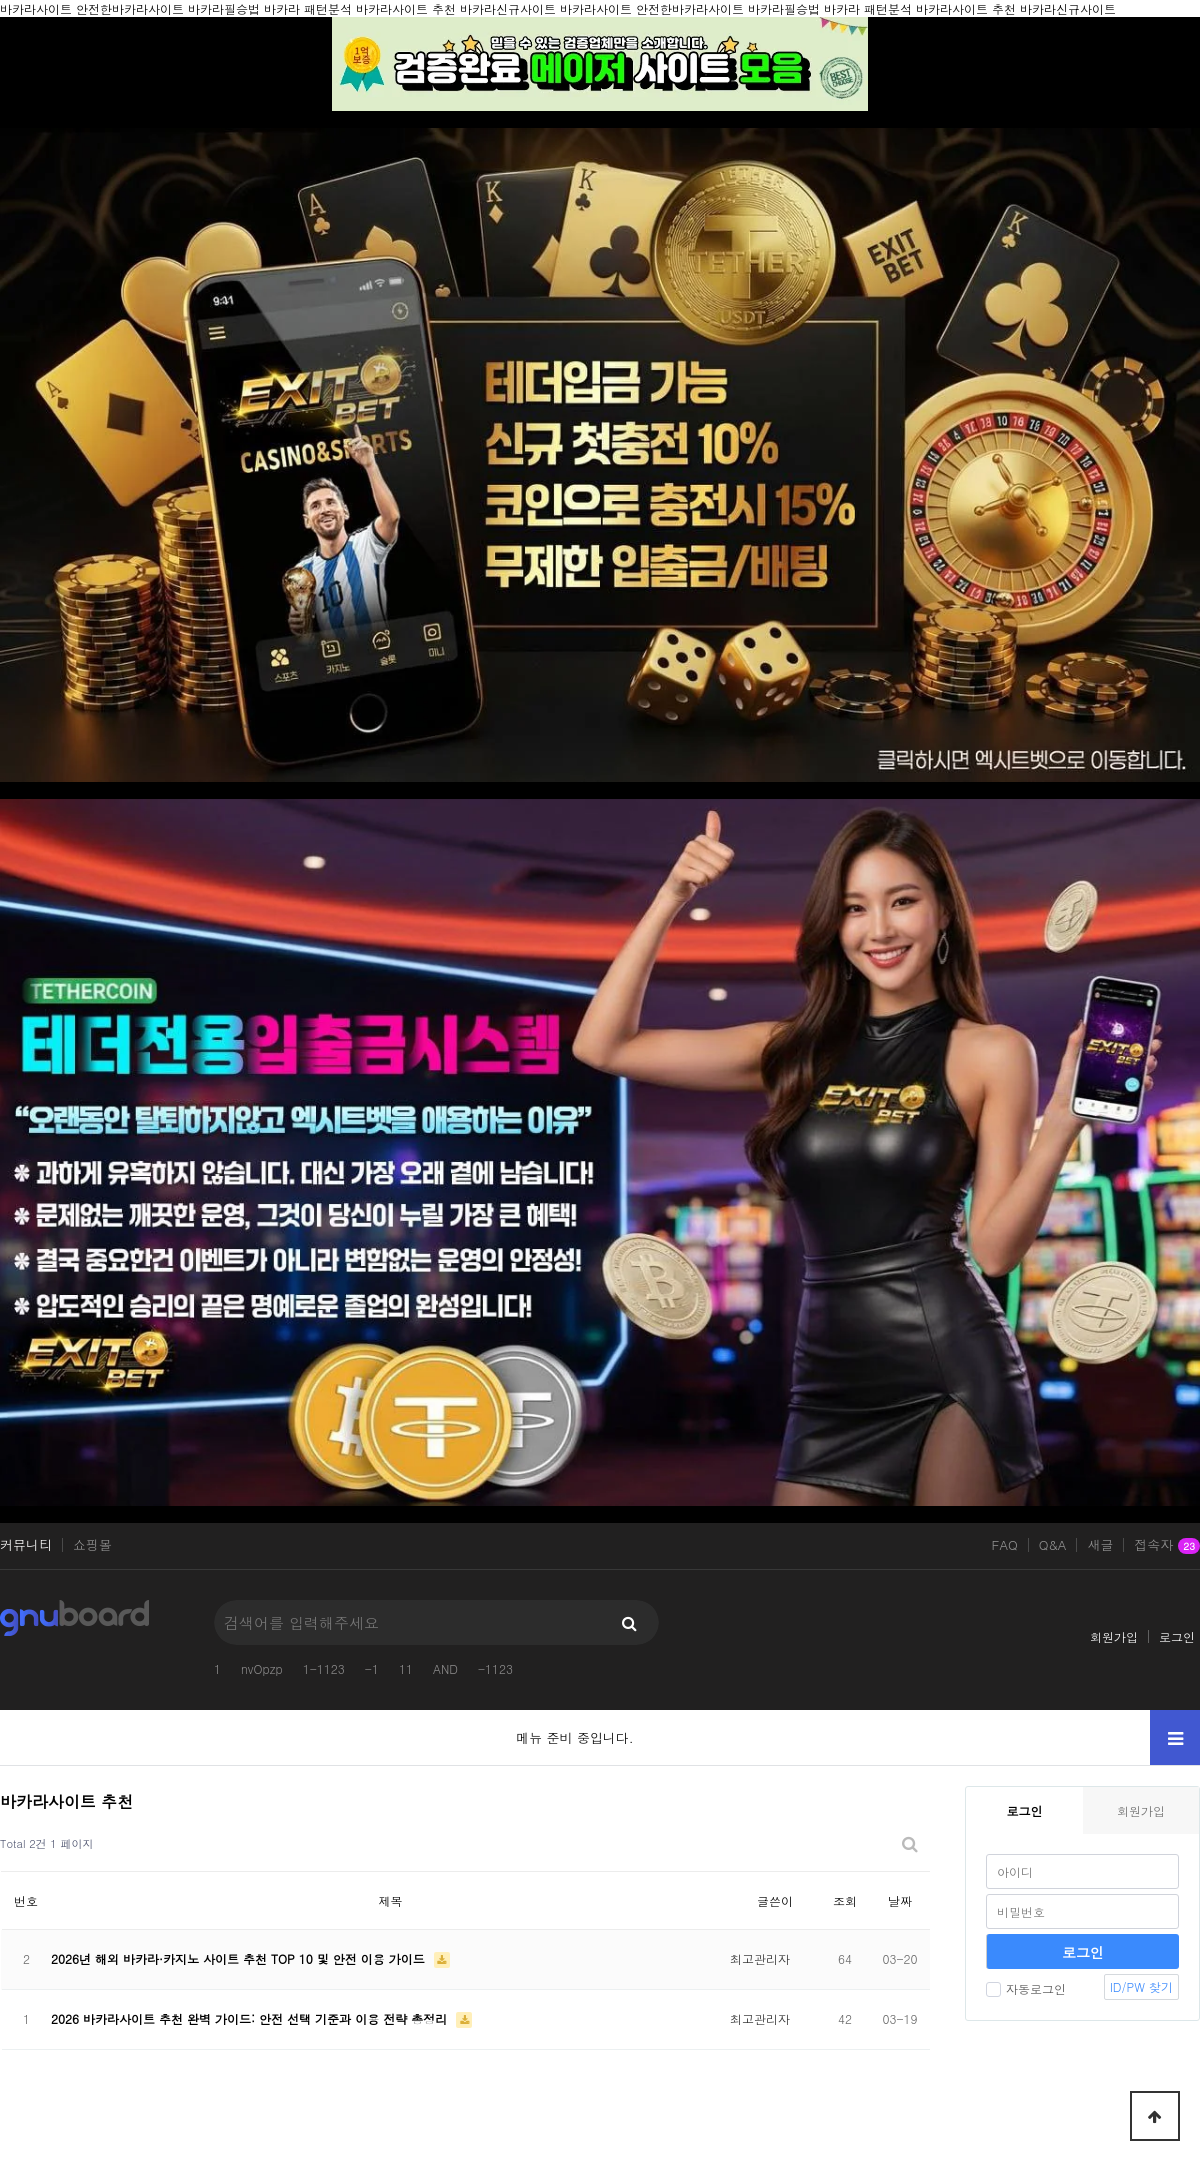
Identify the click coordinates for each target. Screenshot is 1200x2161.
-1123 (495, 1668)
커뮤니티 (26, 1545)
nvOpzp (262, 1668)
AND (445, 1668)
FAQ (1005, 1545)
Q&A (1053, 1545)
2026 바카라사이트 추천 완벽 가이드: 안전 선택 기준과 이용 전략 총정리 (251, 2018)
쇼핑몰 (92, 1545)
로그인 (1177, 1636)
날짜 (900, 1900)
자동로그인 (1026, 1988)
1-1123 (324, 1668)
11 (406, 1668)
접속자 (1167, 1546)
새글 (1100, 1545)
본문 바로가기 (0, 0)
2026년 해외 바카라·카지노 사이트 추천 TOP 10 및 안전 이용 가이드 (240, 1958)
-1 (372, 1668)
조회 (845, 1900)
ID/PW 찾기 (1141, 1986)
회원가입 (1114, 1636)
